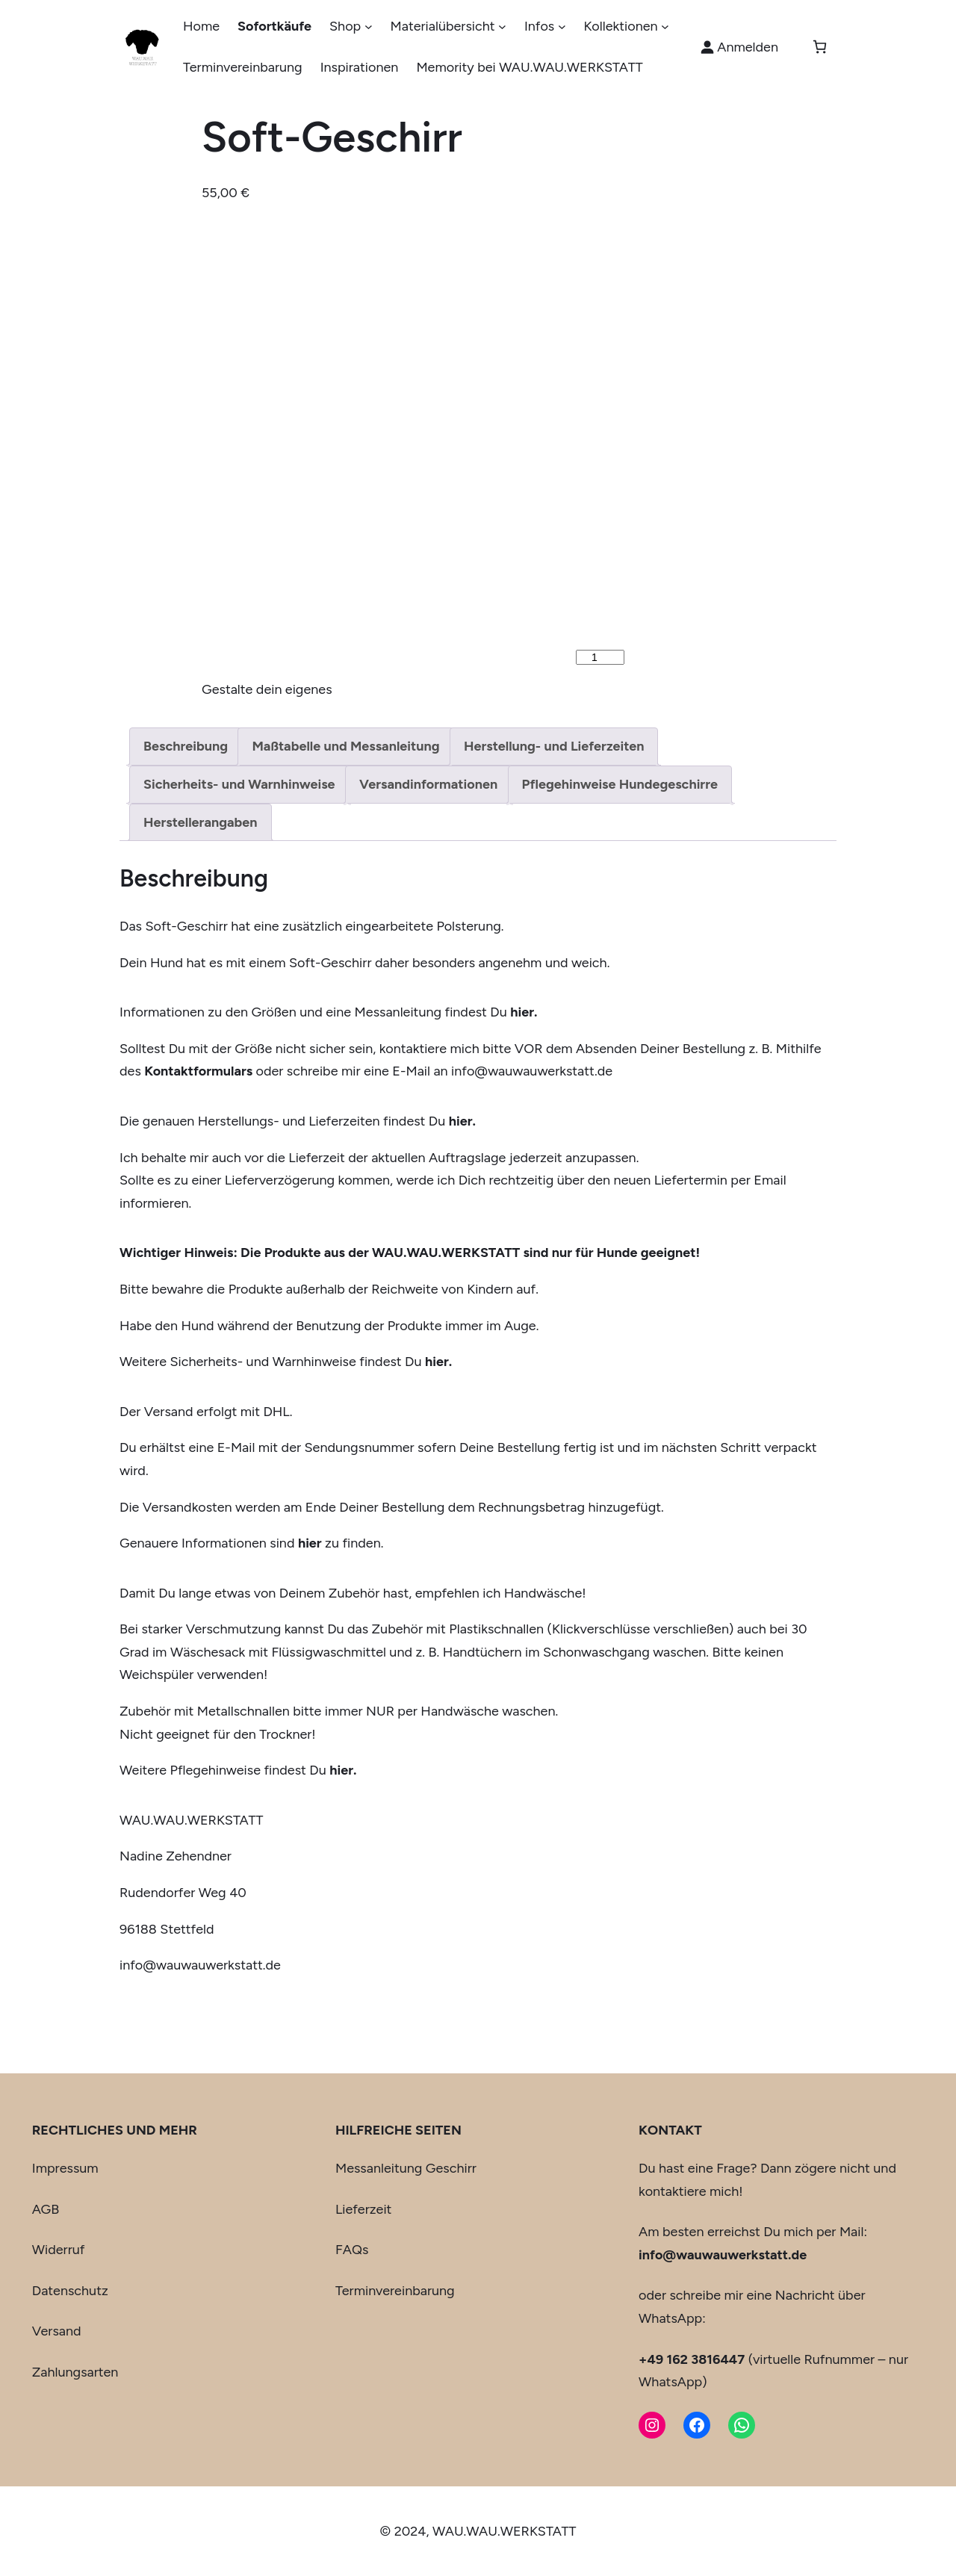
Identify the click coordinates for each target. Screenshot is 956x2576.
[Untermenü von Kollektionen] (665, 26)
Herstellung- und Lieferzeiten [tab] (554, 746)
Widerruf (58, 2249)
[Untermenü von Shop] (368, 26)
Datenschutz (70, 2290)
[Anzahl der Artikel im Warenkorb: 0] (819, 46)
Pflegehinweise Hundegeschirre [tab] (620, 784)
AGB (45, 2209)
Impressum (65, 2168)
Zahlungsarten (75, 2372)
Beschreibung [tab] (185, 746)
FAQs (351, 2249)
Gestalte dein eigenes (267, 689)
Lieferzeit (363, 2209)
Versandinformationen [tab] (428, 784)
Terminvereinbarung (395, 2290)
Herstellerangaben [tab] (200, 822)
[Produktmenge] (600, 657)
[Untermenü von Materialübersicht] (502, 26)
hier (310, 1543)
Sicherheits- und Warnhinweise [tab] (239, 784)
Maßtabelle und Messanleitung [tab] (345, 746)
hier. (462, 1121)
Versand (56, 2331)
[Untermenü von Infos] (562, 26)
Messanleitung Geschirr (406, 2168)
